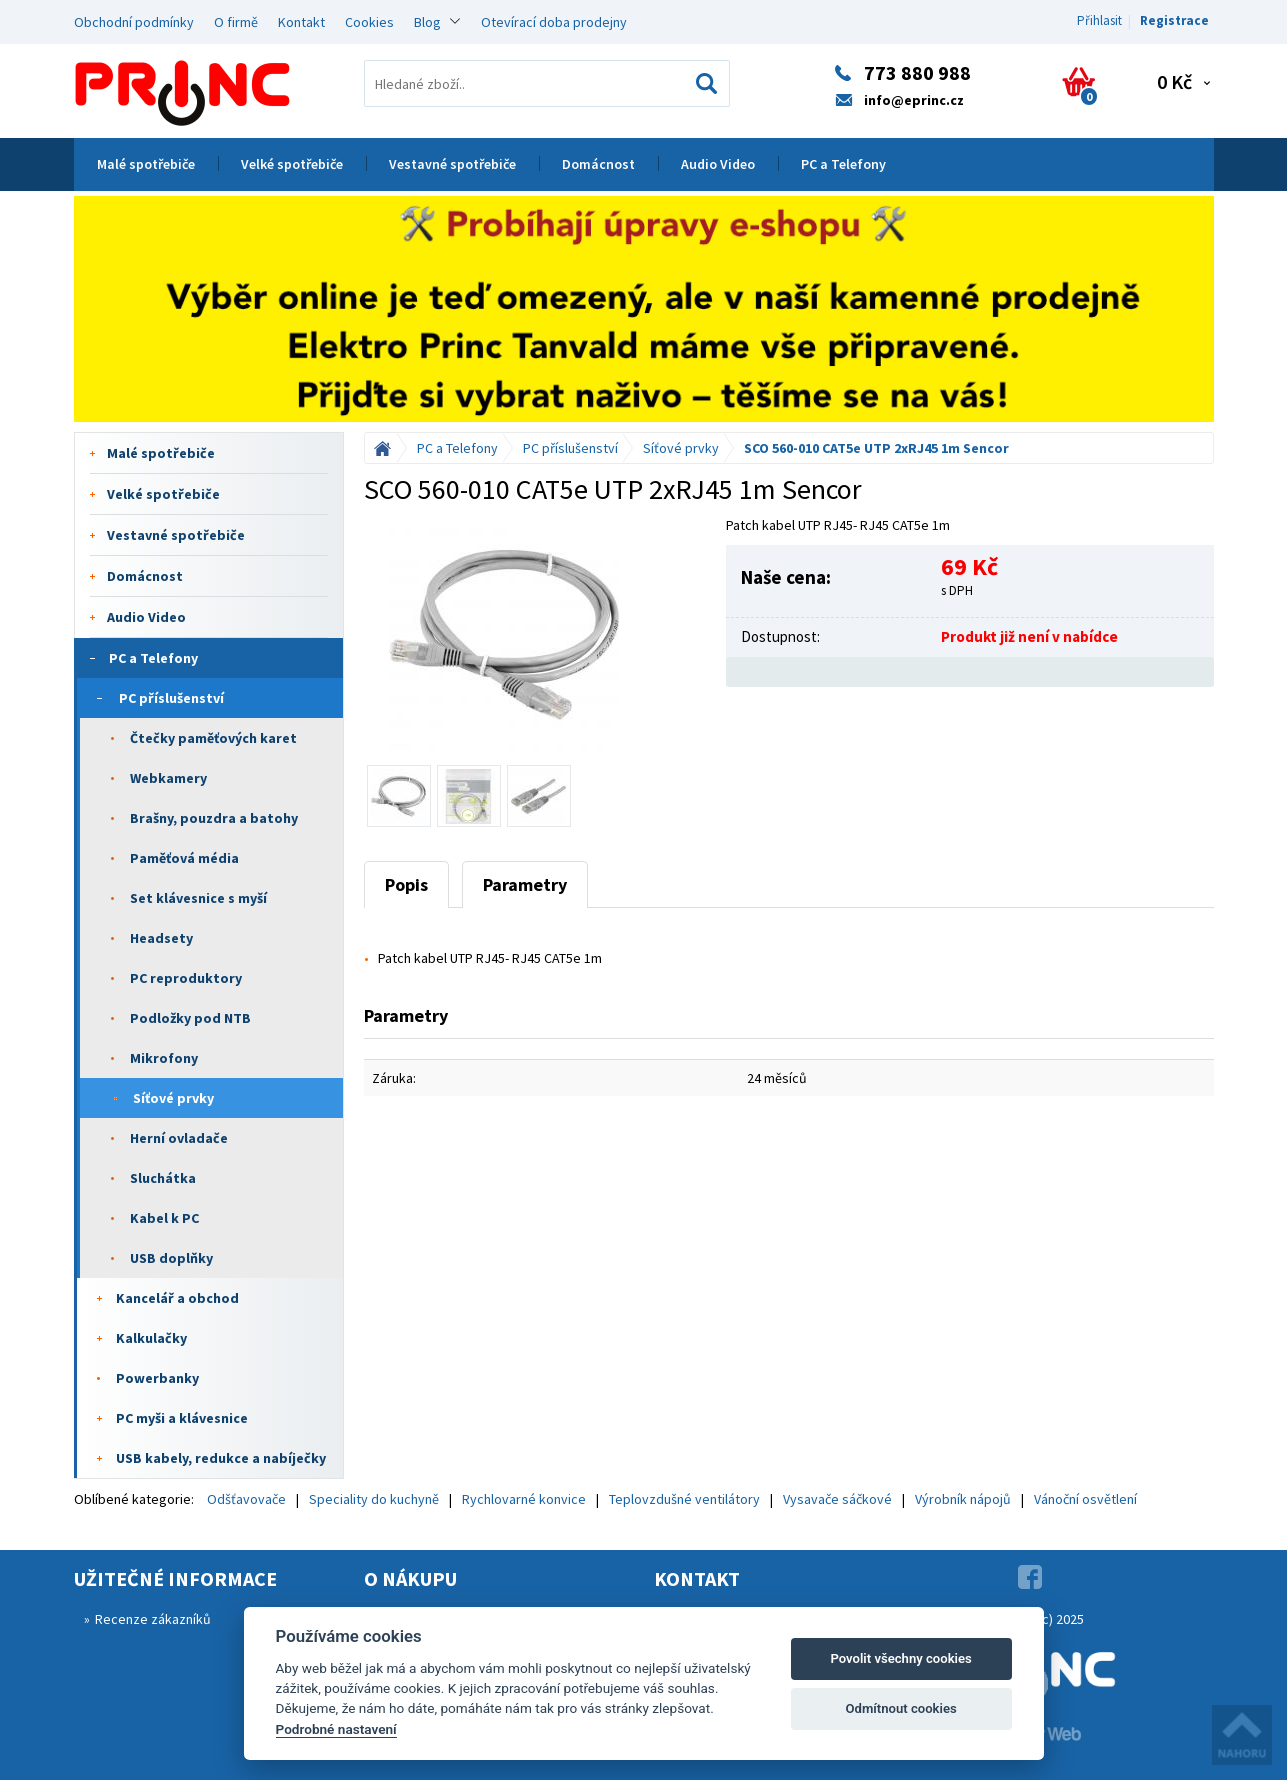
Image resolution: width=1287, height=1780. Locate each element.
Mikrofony (164, 1058)
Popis (406, 884)
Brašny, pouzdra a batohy (214, 818)
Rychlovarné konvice (524, 1499)
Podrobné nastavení (336, 1729)
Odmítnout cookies (900, 1708)
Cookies (369, 22)
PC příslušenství (171, 698)
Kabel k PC (164, 1218)
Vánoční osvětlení (1085, 1499)
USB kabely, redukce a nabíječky (221, 1458)
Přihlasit (1099, 20)
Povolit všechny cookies (900, 1658)
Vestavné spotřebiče (452, 164)
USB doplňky (171, 1258)
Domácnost (598, 164)
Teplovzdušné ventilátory (684, 1499)
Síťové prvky (173, 1098)
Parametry (525, 884)
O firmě (236, 22)
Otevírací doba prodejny (554, 22)
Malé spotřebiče (146, 164)
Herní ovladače (179, 1138)
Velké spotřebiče (292, 164)
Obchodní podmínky (134, 22)
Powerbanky (157, 1378)
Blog (427, 22)
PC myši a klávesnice (182, 1418)
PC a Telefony (843, 164)
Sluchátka (163, 1178)
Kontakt (301, 22)
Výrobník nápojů (963, 1499)
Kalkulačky (151, 1338)
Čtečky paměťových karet (213, 738)
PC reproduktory (186, 978)
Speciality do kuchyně (374, 1499)
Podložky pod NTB (190, 1018)
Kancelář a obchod (177, 1298)
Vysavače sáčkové (837, 1499)
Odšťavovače (246, 1499)
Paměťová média (184, 858)
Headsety (161, 938)
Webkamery (168, 778)
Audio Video (718, 164)
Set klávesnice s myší (198, 898)
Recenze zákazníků (153, 1619)
